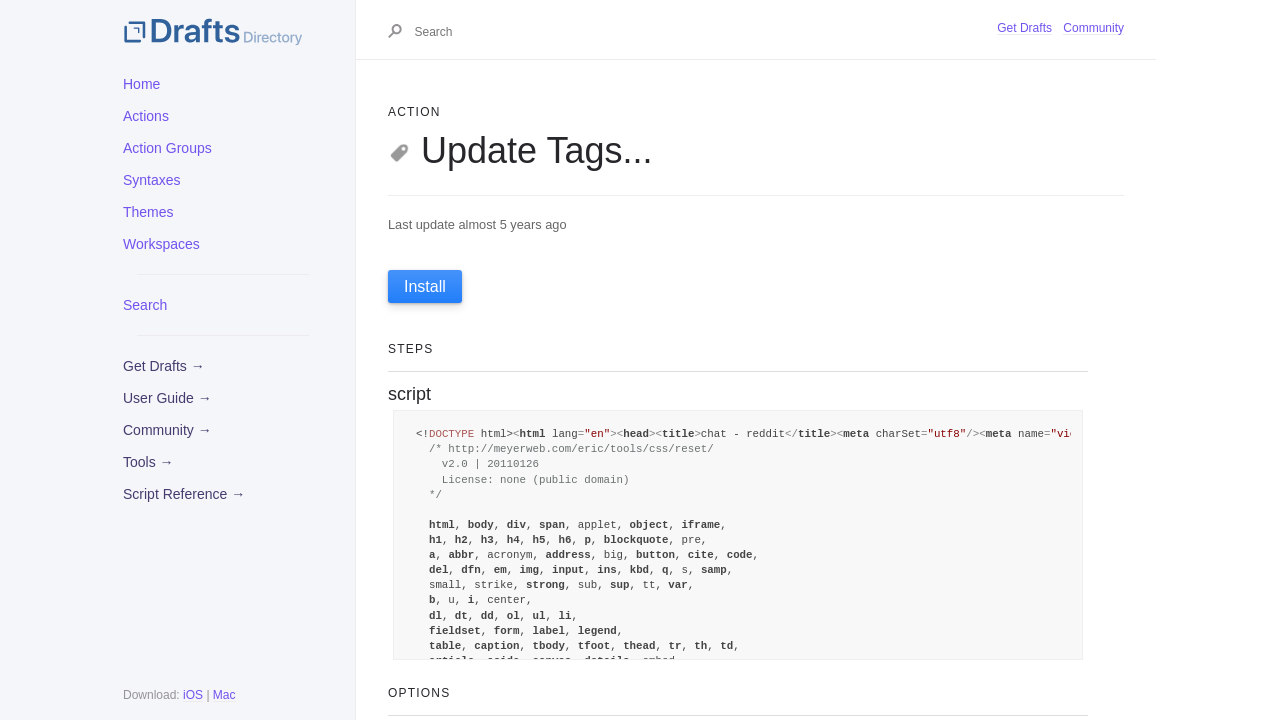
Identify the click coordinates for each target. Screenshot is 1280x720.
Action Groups (167, 148)
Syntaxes (152, 180)
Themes (148, 212)
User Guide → (167, 398)
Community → (167, 430)
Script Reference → (184, 494)
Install (425, 286)
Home (141, 84)
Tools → (148, 462)
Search (145, 305)
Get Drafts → (164, 366)
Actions (146, 116)
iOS (193, 695)
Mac (224, 695)
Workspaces (161, 244)
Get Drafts (1024, 28)
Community (1093, 28)
